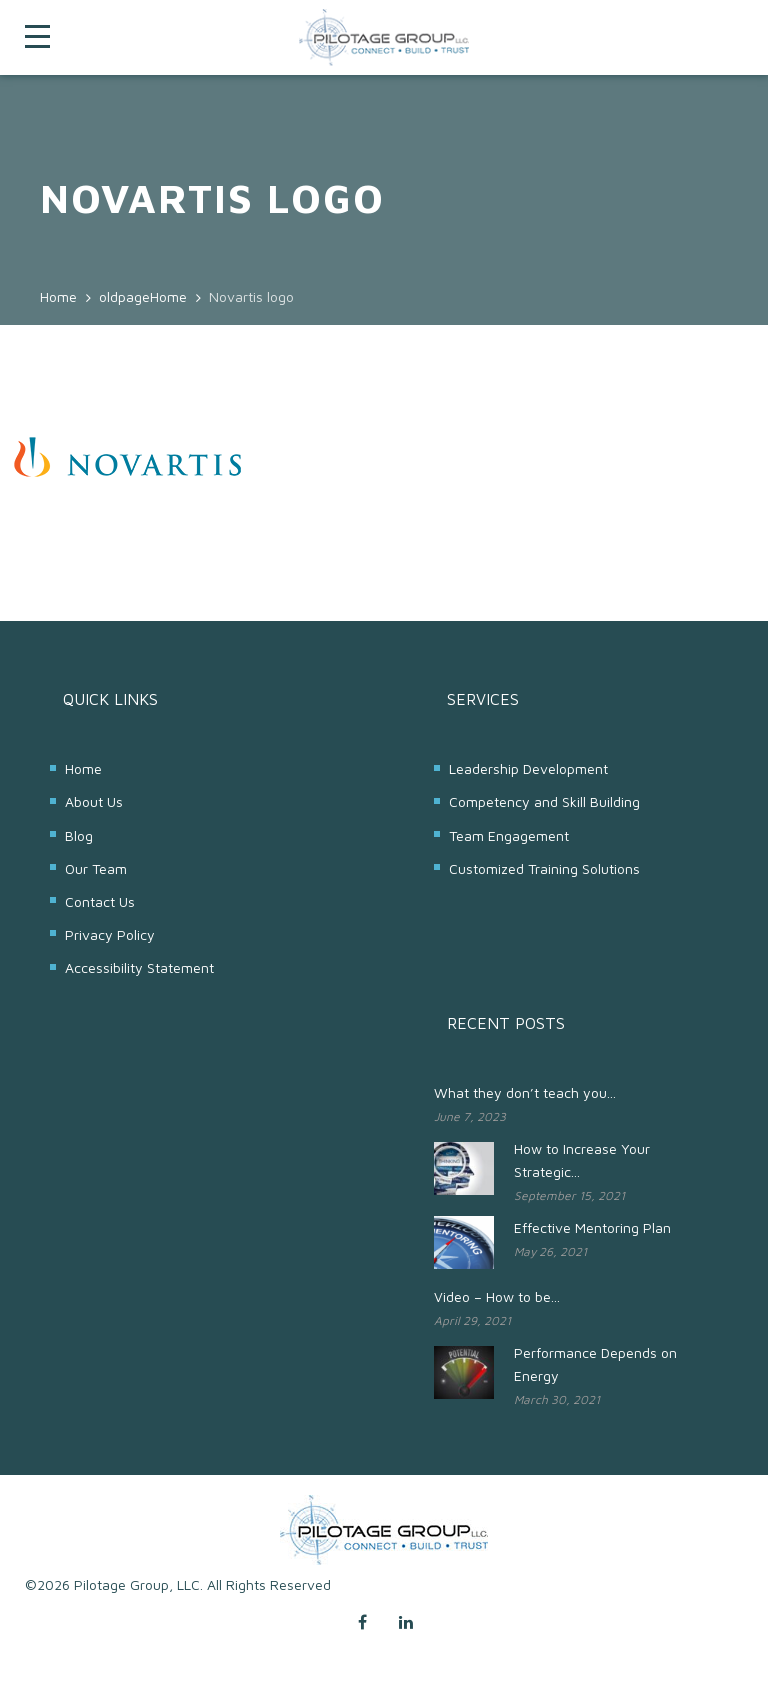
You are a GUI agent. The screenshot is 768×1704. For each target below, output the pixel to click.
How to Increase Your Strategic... (582, 1160)
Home (83, 768)
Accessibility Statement (139, 967)
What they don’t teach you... (525, 1092)
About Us (94, 801)
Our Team (96, 868)
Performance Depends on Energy (595, 1364)
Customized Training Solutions (544, 868)
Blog (79, 835)
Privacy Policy (110, 934)
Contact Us (100, 901)
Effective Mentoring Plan (592, 1227)
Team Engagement (509, 835)
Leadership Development (528, 768)
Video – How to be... (497, 1296)
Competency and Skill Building (544, 801)
